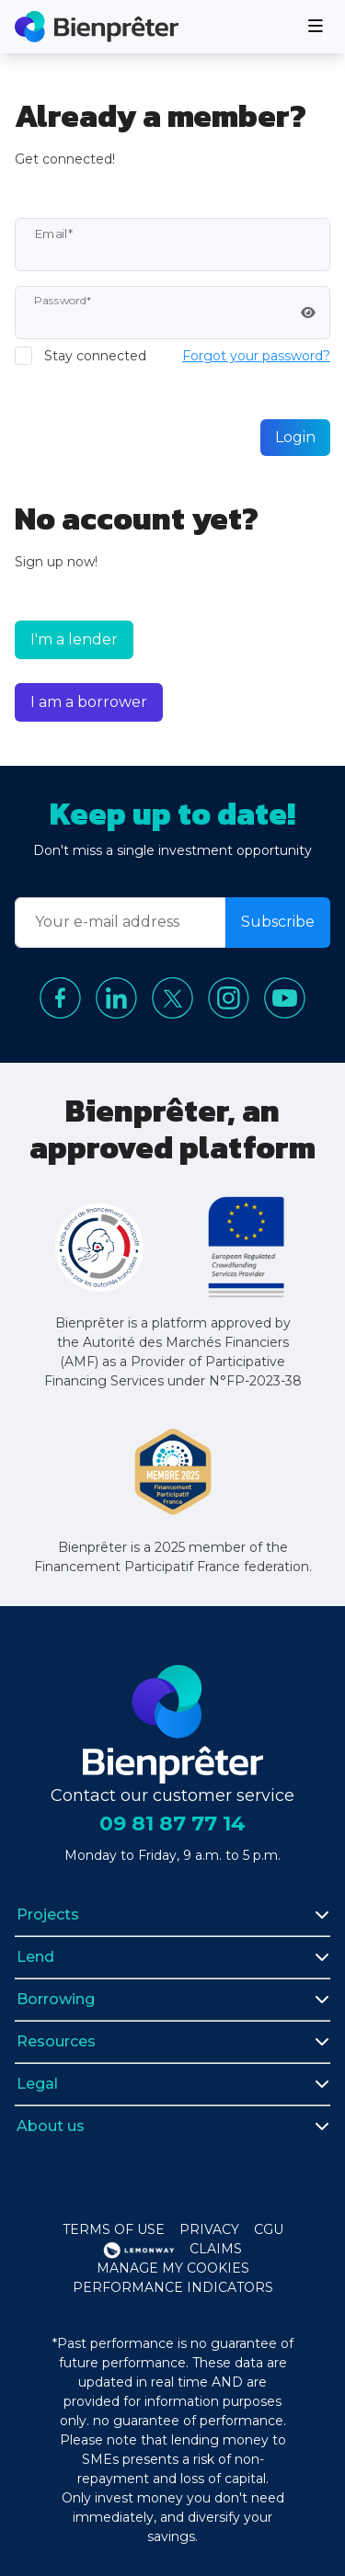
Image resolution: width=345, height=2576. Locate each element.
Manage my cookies (173, 2268)
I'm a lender (74, 639)
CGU (268, 2229)
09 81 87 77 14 (172, 1823)
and (229, 2382)
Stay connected (95, 356)
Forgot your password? (256, 356)
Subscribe (278, 921)
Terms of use (114, 2229)
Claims (216, 2248)
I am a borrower (88, 702)
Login (295, 437)
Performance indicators (173, 2287)
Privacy (209, 2229)
